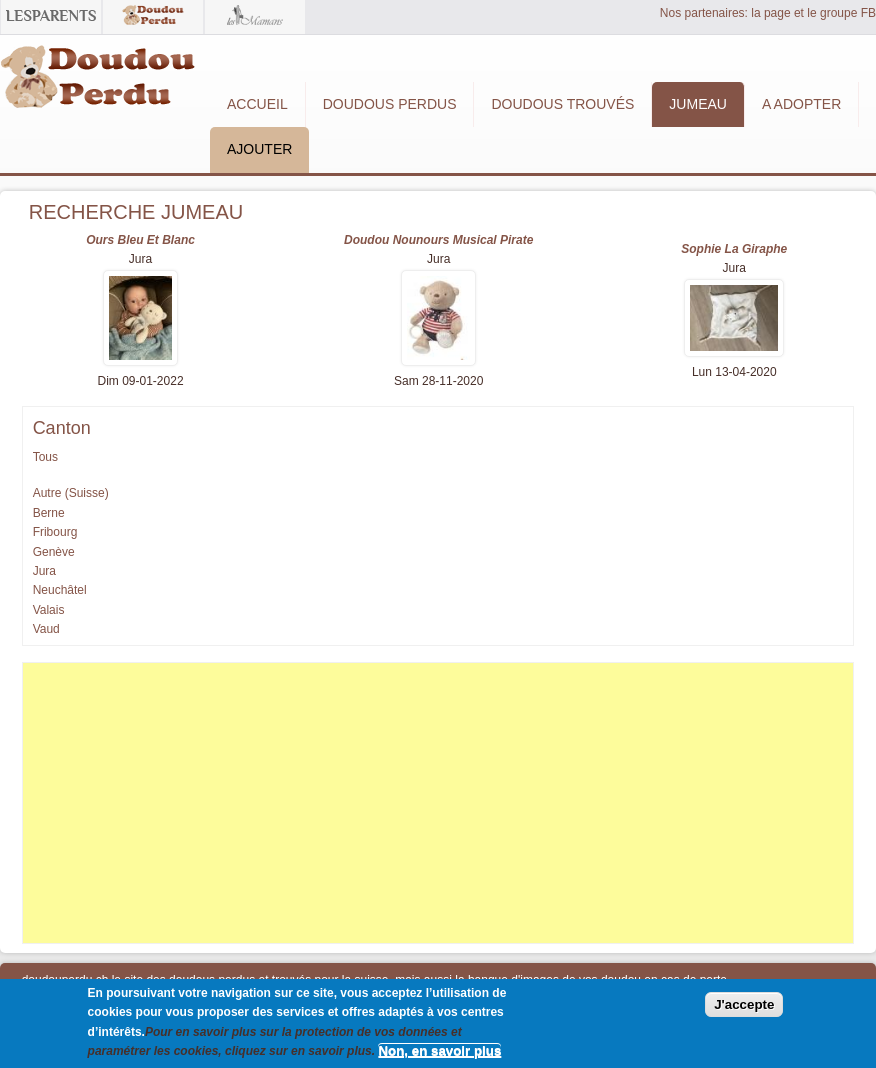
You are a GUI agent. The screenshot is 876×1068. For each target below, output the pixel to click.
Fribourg (55, 532)
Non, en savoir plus (439, 1050)
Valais (49, 610)
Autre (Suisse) (71, 493)
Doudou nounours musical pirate (438, 240)
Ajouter (259, 149)
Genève (54, 552)
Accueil (257, 104)
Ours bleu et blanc (140, 240)
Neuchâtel (60, 590)
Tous (45, 457)
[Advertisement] (438, 803)
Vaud (46, 629)
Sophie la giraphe (734, 249)
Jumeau (698, 104)
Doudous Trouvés (562, 104)
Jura (44, 571)
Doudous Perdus (390, 104)
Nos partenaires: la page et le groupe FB (768, 13)
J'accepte (744, 1004)
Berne (49, 513)
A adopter (801, 104)
